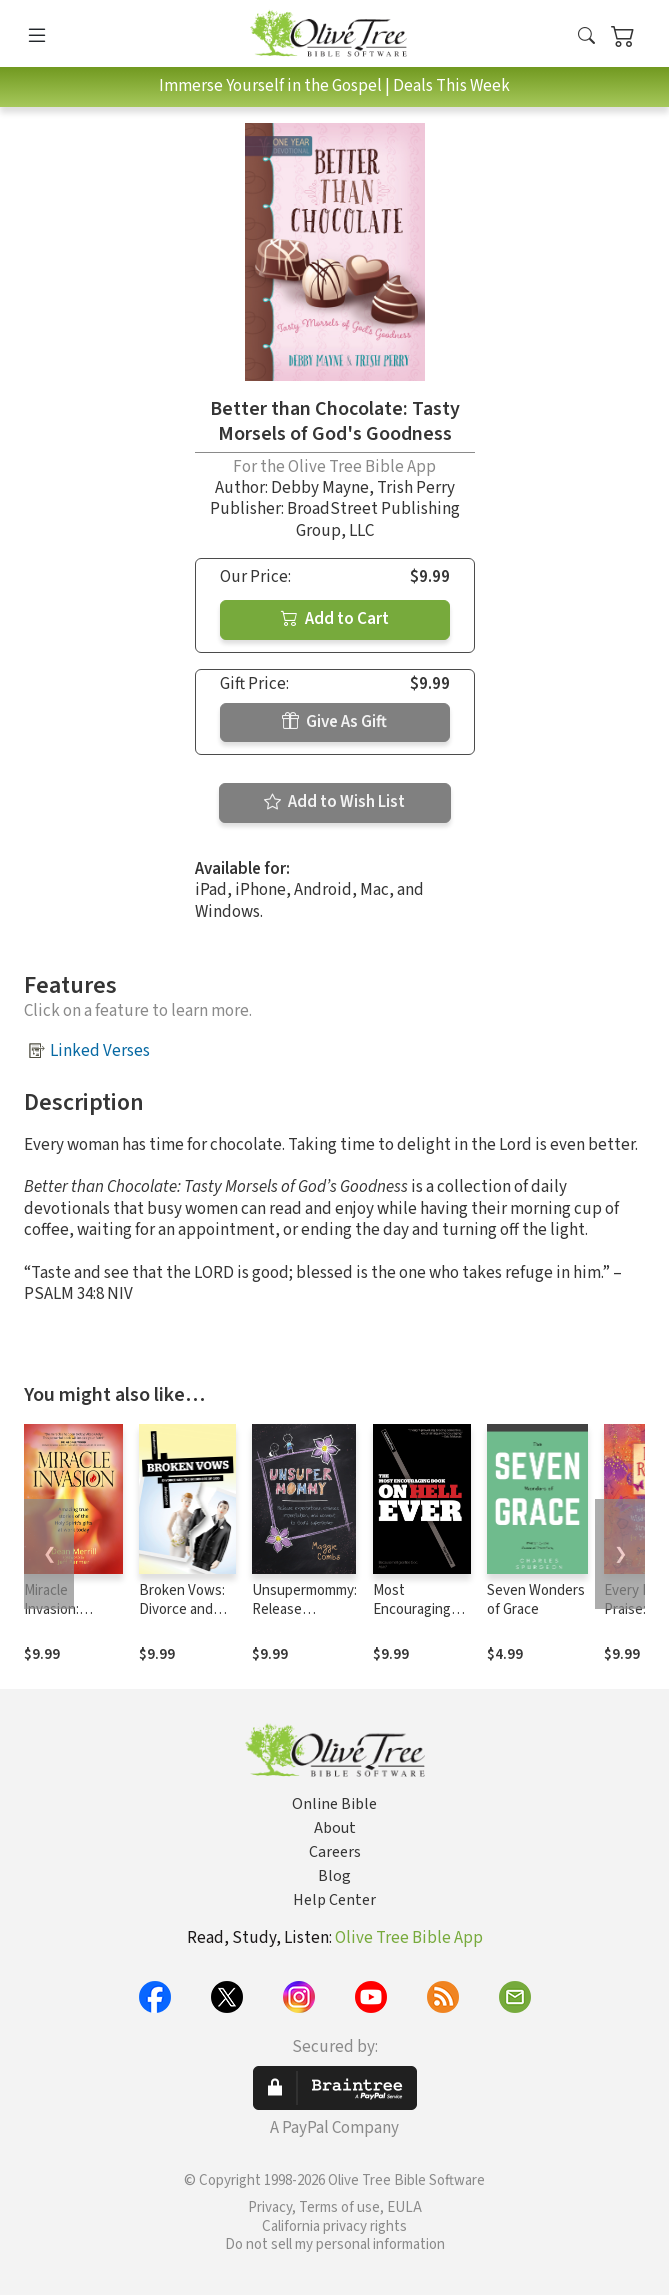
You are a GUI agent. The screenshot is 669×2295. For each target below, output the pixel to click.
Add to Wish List (334, 802)
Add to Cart (335, 619)
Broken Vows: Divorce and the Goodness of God (183, 1619)
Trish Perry (416, 488)
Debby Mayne (320, 488)
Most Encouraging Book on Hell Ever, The (412, 1619)
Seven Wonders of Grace (536, 1600)
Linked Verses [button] (100, 1051)
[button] (586, 37)
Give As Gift (334, 722)
